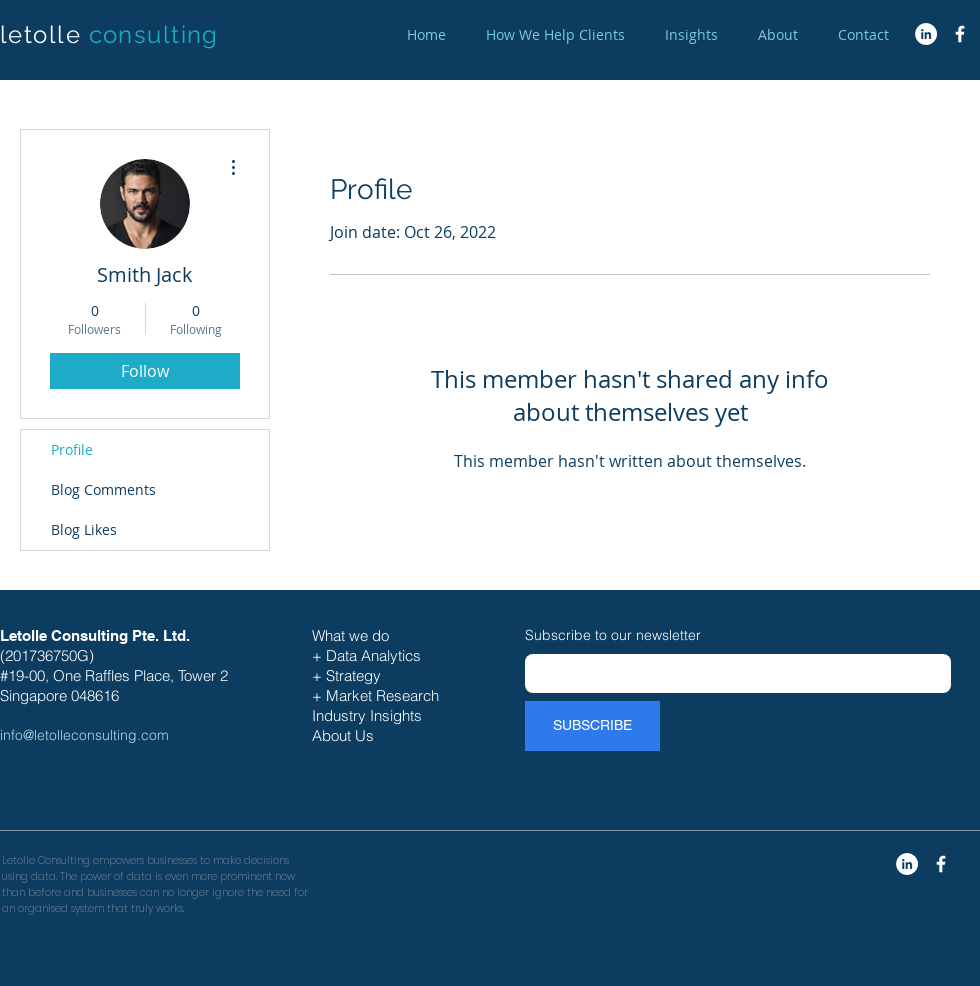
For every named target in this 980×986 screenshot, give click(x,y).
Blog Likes (84, 529)
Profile (72, 449)
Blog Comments (103, 489)
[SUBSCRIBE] (592, 726)
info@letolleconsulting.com (84, 735)
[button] (555, 34)
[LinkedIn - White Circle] (926, 34)
